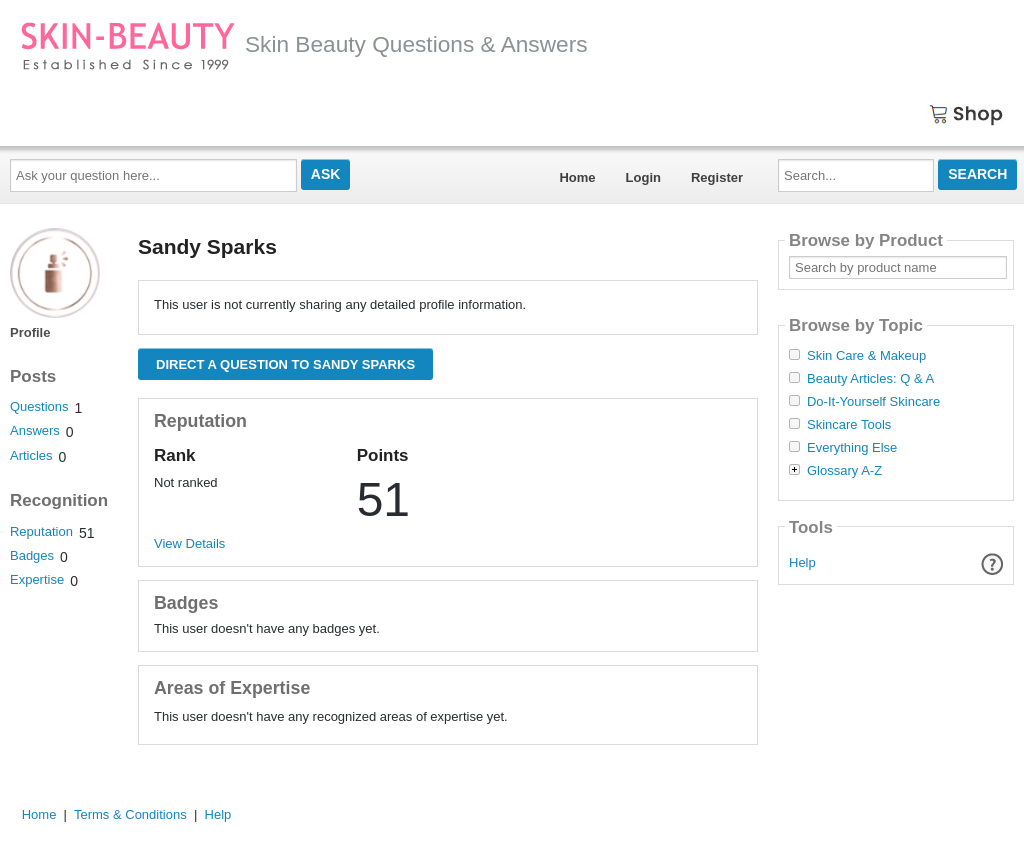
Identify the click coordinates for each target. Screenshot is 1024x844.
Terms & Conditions (130, 814)
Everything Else (852, 448)
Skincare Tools (849, 425)
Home (577, 177)
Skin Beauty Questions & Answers (304, 44)
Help (802, 562)
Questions (39, 406)
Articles (31, 455)
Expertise (37, 579)
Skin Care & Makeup (866, 356)
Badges (32, 555)
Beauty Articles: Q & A (870, 379)
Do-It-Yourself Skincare (873, 402)
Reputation (41, 531)
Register (717, 177)
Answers (35, 430)
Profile (30, 332)
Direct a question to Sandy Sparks (285, 364)
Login (643, 177)
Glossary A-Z (844, 471)
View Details (189, 543)
